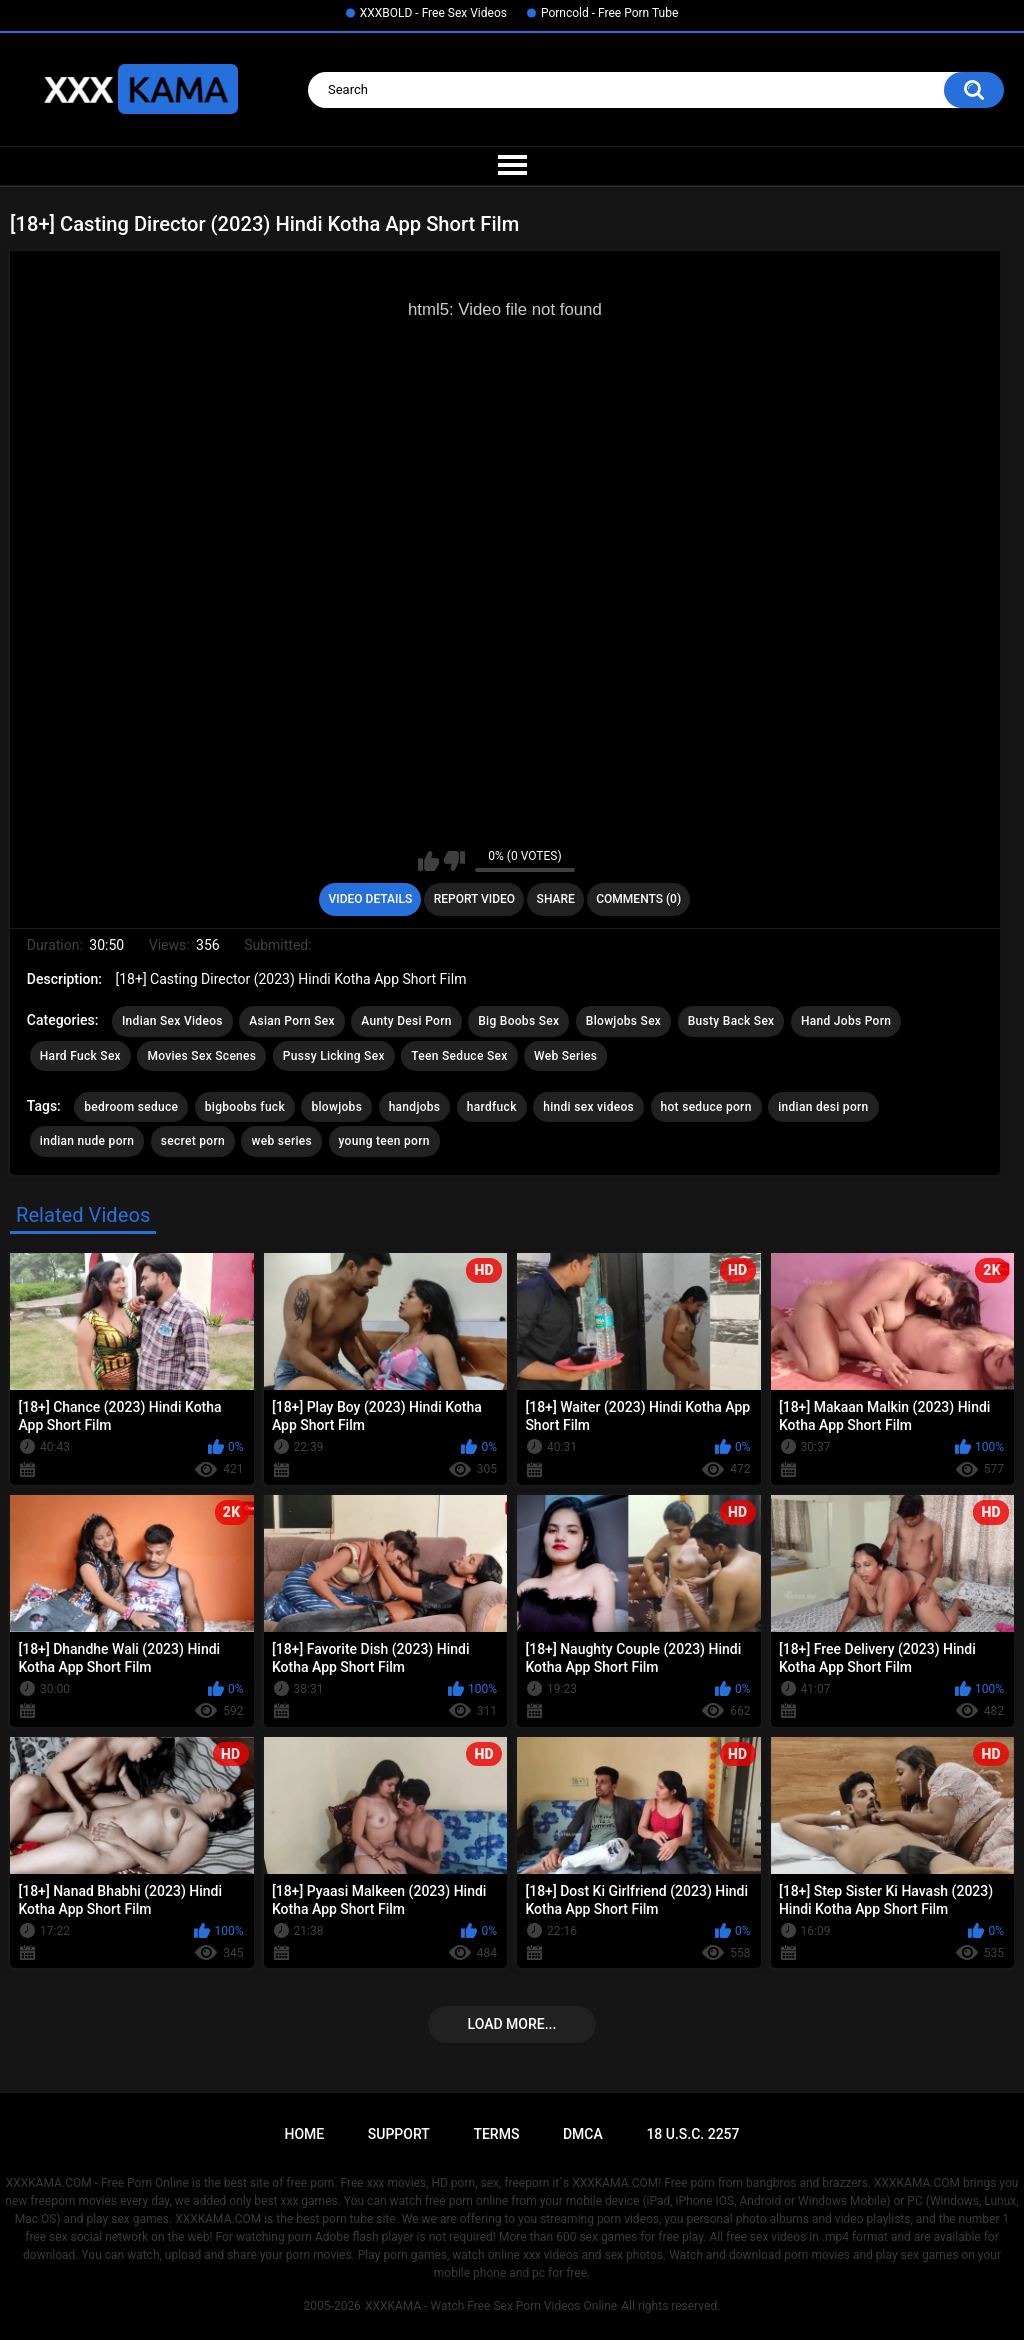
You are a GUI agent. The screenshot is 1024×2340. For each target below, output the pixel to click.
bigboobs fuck (245, 1107)
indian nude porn (87, 1141)
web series (281, 1141)
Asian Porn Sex (292, 1021)
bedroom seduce (131, 1107)
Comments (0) (638, 899)
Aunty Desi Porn (406, 1021)
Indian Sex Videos (172, 1021)
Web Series (565, 1056)
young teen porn (384, 1141)
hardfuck (492, 1107)
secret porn (193, 1141)
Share (556, 899)
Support (399, 2134)
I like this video (428, 861)
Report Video (474, 899)
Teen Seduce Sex (459, 1056)
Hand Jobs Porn (846, 1021)
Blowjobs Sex (623, 1021)
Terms (496, 2134)
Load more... (512, 2024)
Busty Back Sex (731, 1021)
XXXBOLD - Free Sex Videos (433, 13)
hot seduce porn (706, 1107)
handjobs (415, 1107)
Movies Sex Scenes (201, 1056)
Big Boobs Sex (518, 1021)
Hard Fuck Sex (80, 1056)
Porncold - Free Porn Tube (609, 13)
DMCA (583, 2134)
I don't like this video (454, 861)
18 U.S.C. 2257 (692, 2134)
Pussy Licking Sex (334, 1056)
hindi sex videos (588, 1107)
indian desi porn (823, 1107)
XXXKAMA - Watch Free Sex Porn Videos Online (491, 2306)
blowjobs (336, 1107)
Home (304, 2134)
